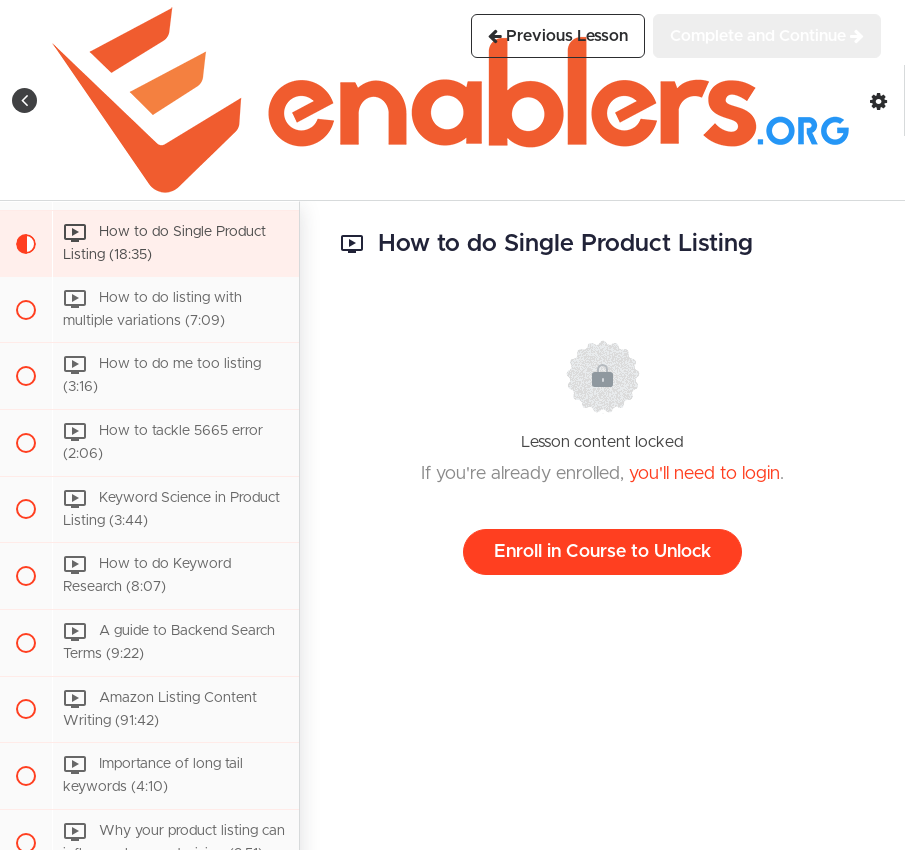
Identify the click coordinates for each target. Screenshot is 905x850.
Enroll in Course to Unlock (602, 552)
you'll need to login (704, 474)
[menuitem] (879, 100)
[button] (24, 100)
